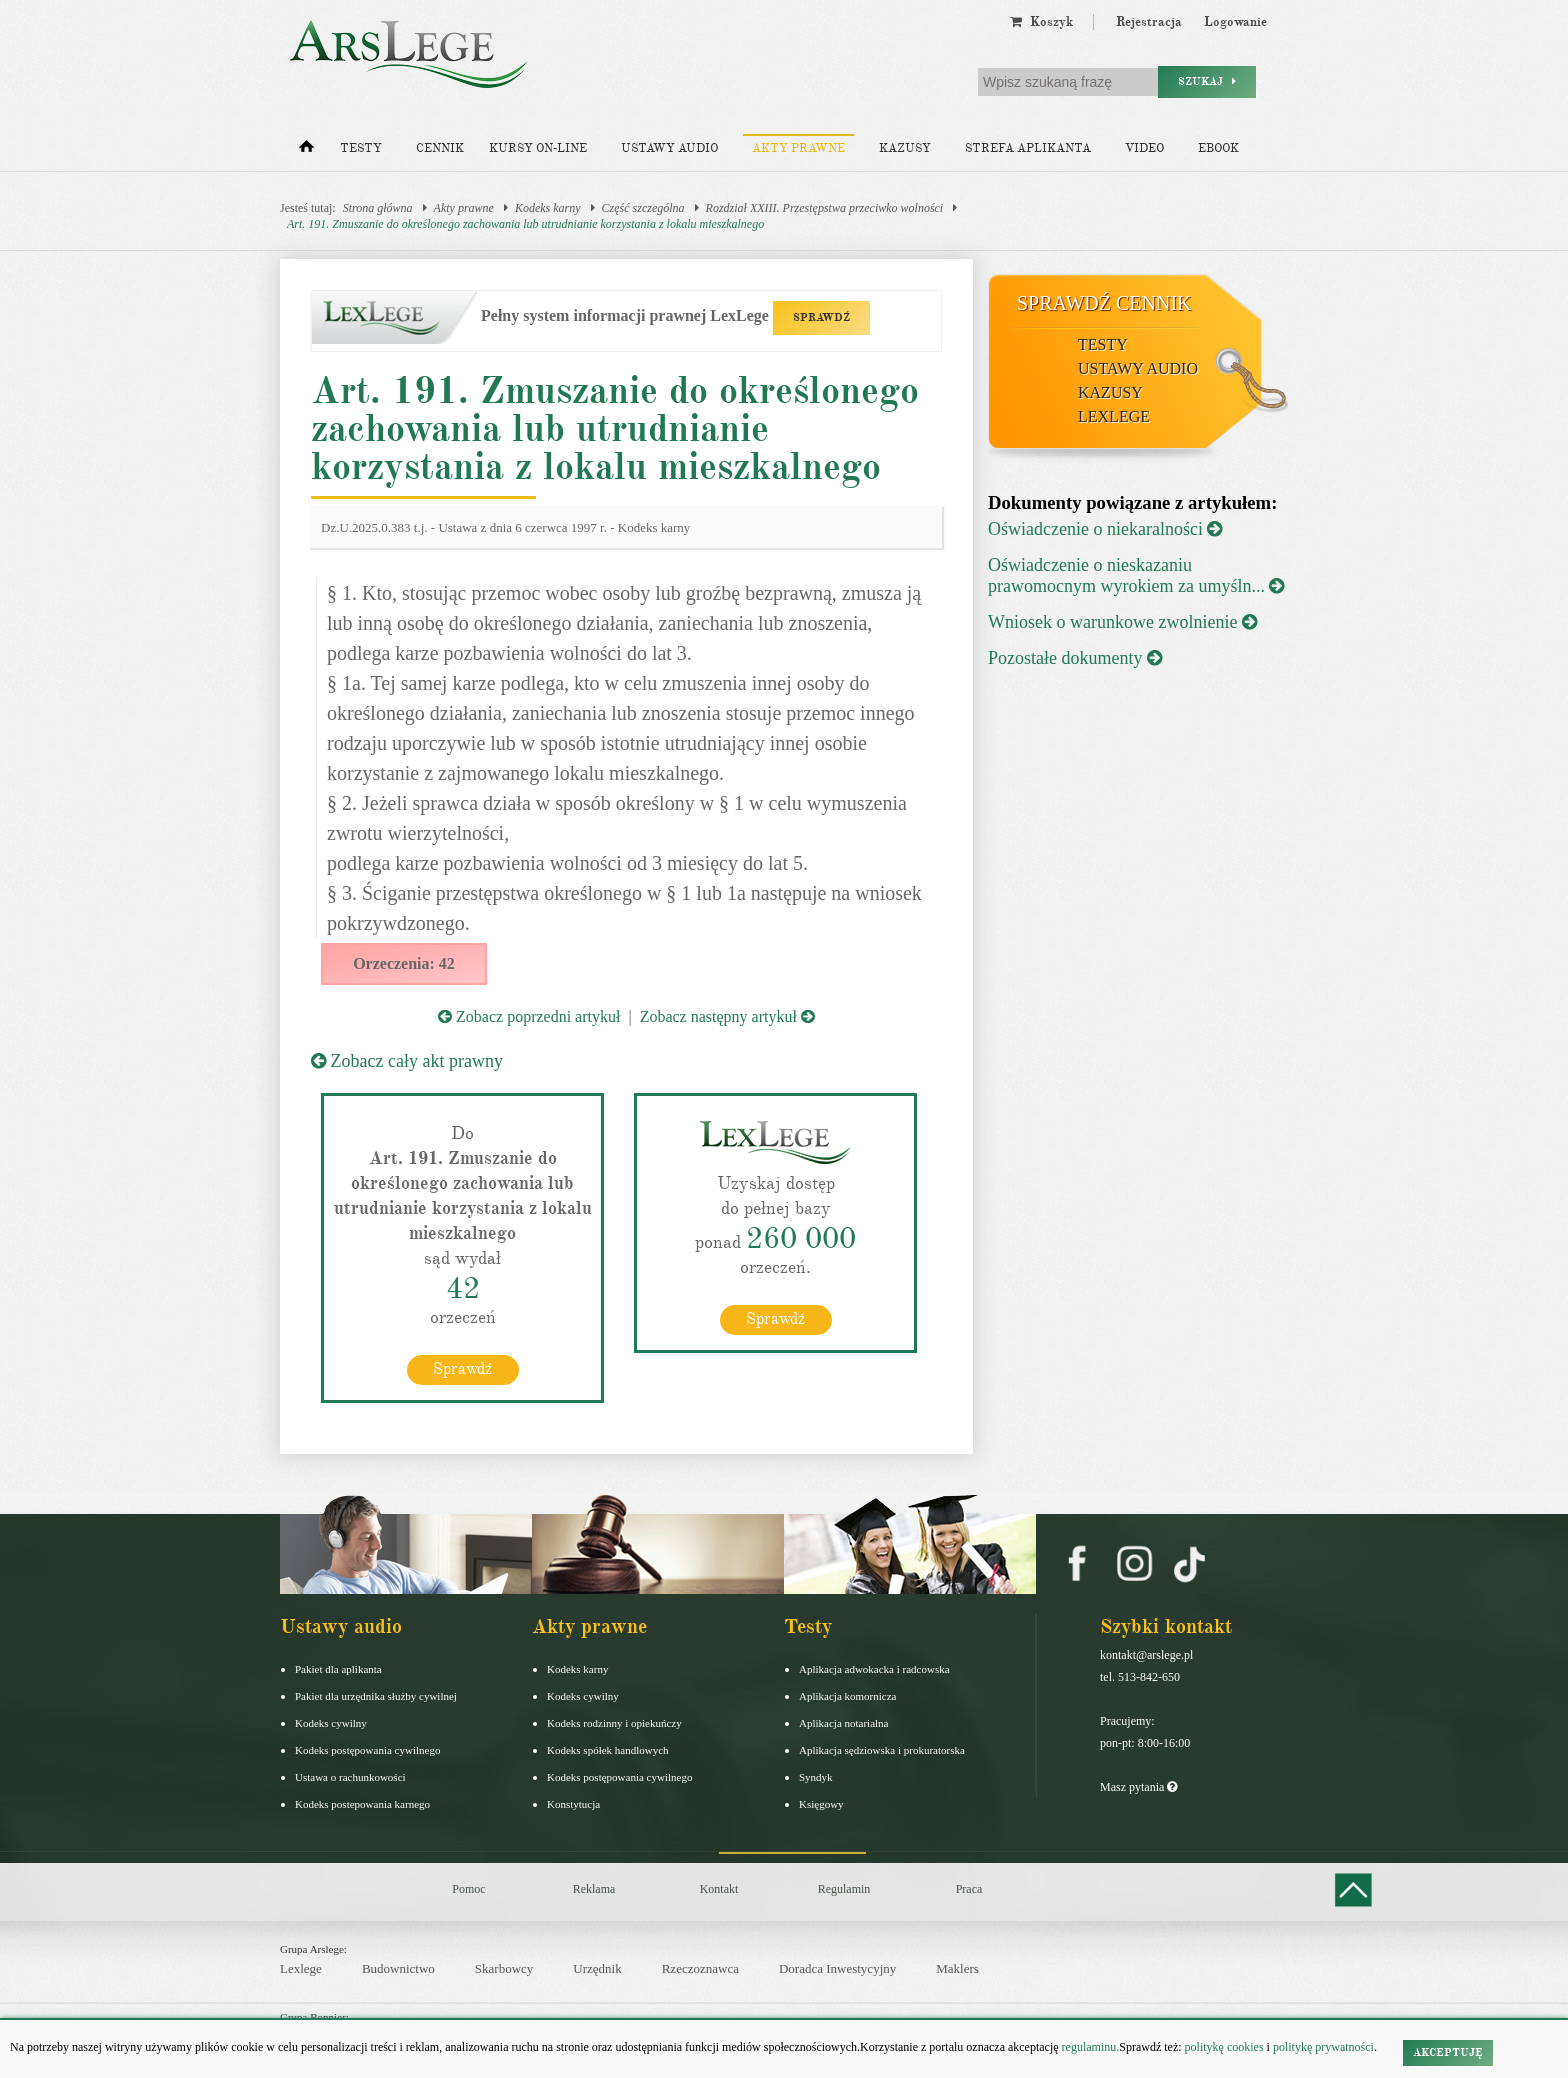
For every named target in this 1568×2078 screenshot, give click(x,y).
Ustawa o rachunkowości (350, 1777)
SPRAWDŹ (821, 317)
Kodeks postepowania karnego (362, 1804)
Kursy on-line (538, 148)
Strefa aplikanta (1028, 148)
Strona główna (378, 208)
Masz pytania (1138, 1787)
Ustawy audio (669, 148)
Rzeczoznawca (700, 1968)
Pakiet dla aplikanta (338, 1669)
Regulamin (844, 1889)
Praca (969, 1889)
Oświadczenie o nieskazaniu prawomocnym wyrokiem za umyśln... (1136, 575)
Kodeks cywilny (331, 1723)
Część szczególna (643, 208)
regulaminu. (1089, 2047)
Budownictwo (398, 1968)
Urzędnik (597, 1968)
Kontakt (719, 1889)
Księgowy (821, 1804)
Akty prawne (798, 148)
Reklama (594, 1889)
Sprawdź (462, 1369)
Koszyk (1041, 22)
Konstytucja (573, 1804)
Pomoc (468, 1889)
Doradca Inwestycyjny (837, 1968)
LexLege (1114, 416)
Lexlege (301, 1968)
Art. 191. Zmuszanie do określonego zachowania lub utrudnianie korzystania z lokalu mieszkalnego (525, 224)
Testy (361, 148)
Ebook (1218, 148)
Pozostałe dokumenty (1075, 658)
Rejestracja (1149, 22)
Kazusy (905, 148)
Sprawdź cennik (1104, 303)
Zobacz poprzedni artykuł (529, 1016)
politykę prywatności (1323, 2047)
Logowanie (1235, 22)
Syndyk (816, 1777)
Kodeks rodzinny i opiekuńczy (614, 1723)
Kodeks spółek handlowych (608, 1750)
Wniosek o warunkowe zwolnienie (1122, 622)
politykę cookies (1224, 2047)
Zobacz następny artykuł (727, 1016)
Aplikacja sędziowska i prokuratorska (882, 1750)
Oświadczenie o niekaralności (1105, 529)
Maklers (957, 1968)
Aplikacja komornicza (847, 1696)
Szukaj (1207, 81)
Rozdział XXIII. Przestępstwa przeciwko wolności (825, 208)
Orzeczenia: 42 (404, 963)
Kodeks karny (548, 208)
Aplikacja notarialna (844, 1723)
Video (1144, 148)
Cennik (440, 148)
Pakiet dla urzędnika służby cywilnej (376, 1696)
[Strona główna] (306, 151)
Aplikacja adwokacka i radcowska (874, 1669)
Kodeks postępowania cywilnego (367, 1750)
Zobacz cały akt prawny (407, 1061)
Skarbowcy (504, 1968)
